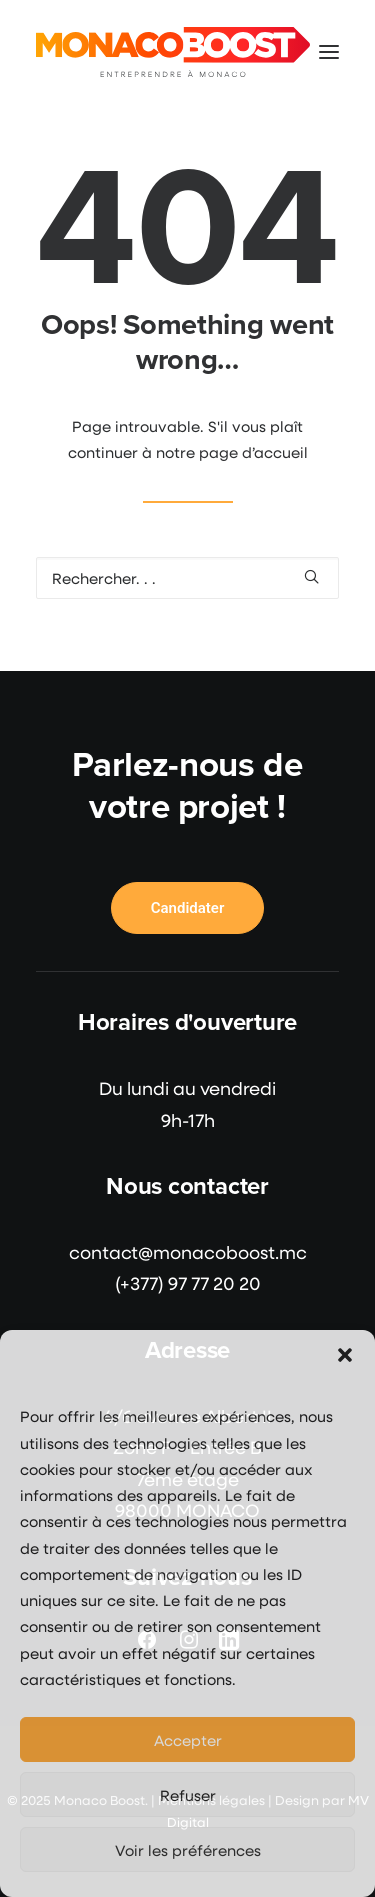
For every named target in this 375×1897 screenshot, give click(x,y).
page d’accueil (253, 452)
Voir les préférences (188, 1850)
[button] (345, 1355)
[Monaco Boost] (173, 52)
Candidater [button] (188, 908)
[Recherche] (187, 578)
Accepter (188, 1740)
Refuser (188, 1795)
